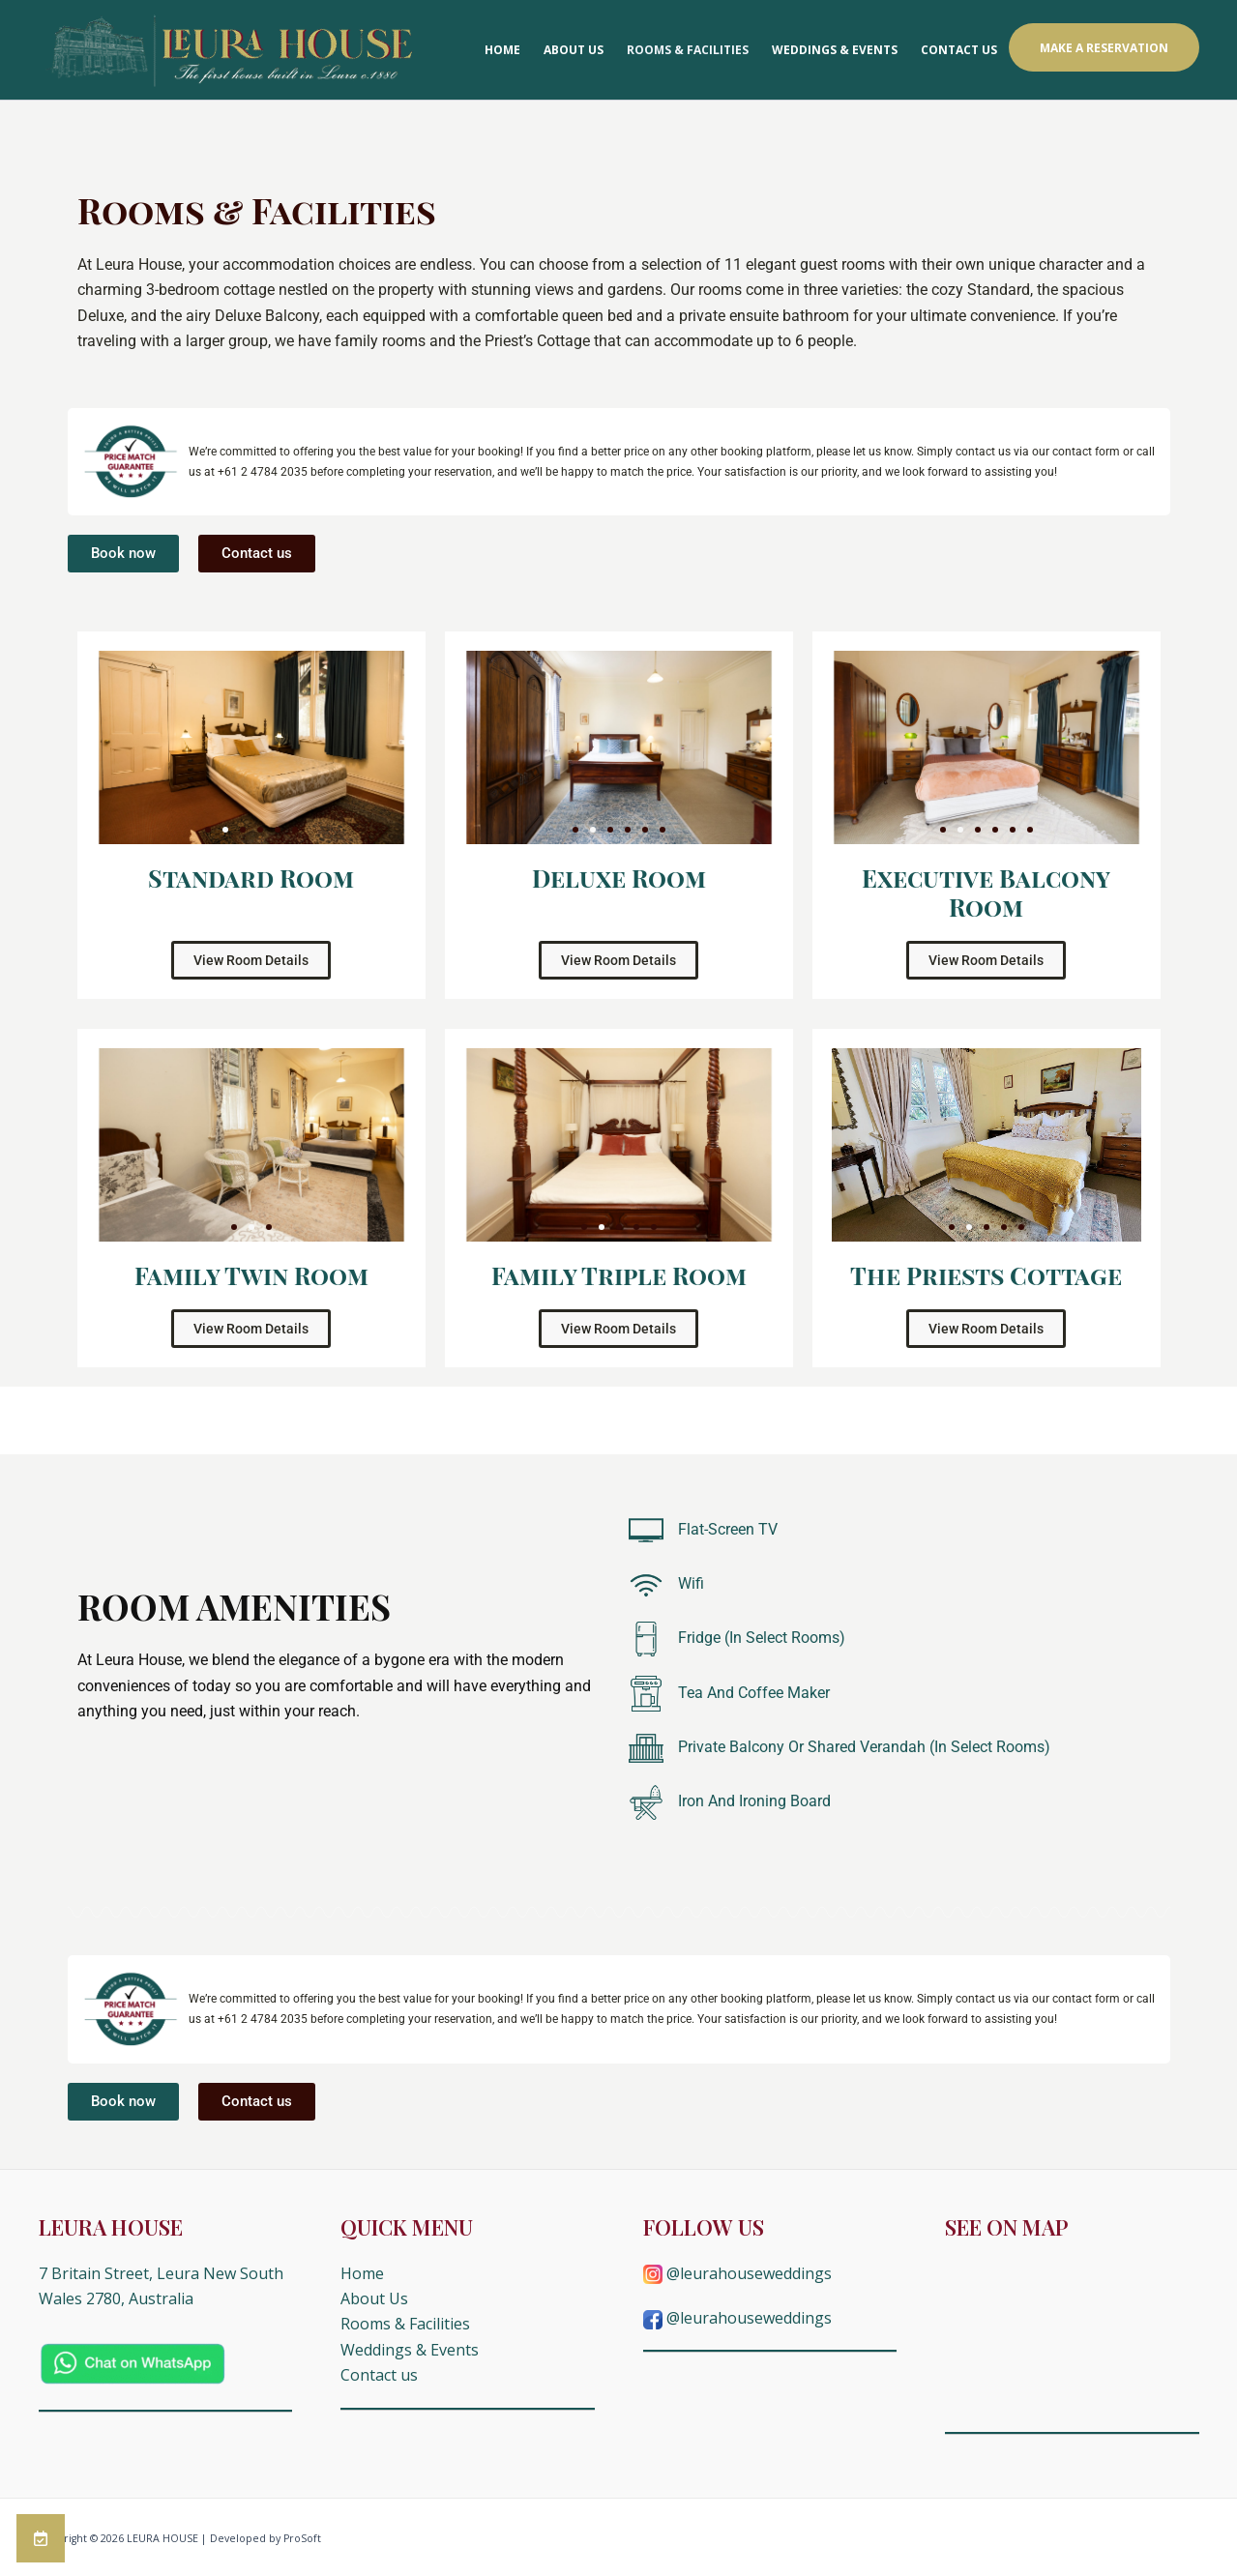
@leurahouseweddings (737, 2273)
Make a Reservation (1104, 48)
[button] (208, 830)
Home (502, 50)
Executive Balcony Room (986, 892)
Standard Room (251, 877)
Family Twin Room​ (251, 1275)
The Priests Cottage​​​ (986, 1275)
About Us (574, 50)
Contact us (959, 50)
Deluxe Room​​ (619, 877)
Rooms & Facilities (688, 50)
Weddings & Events (835, 50)
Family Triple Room (619, 1275)
